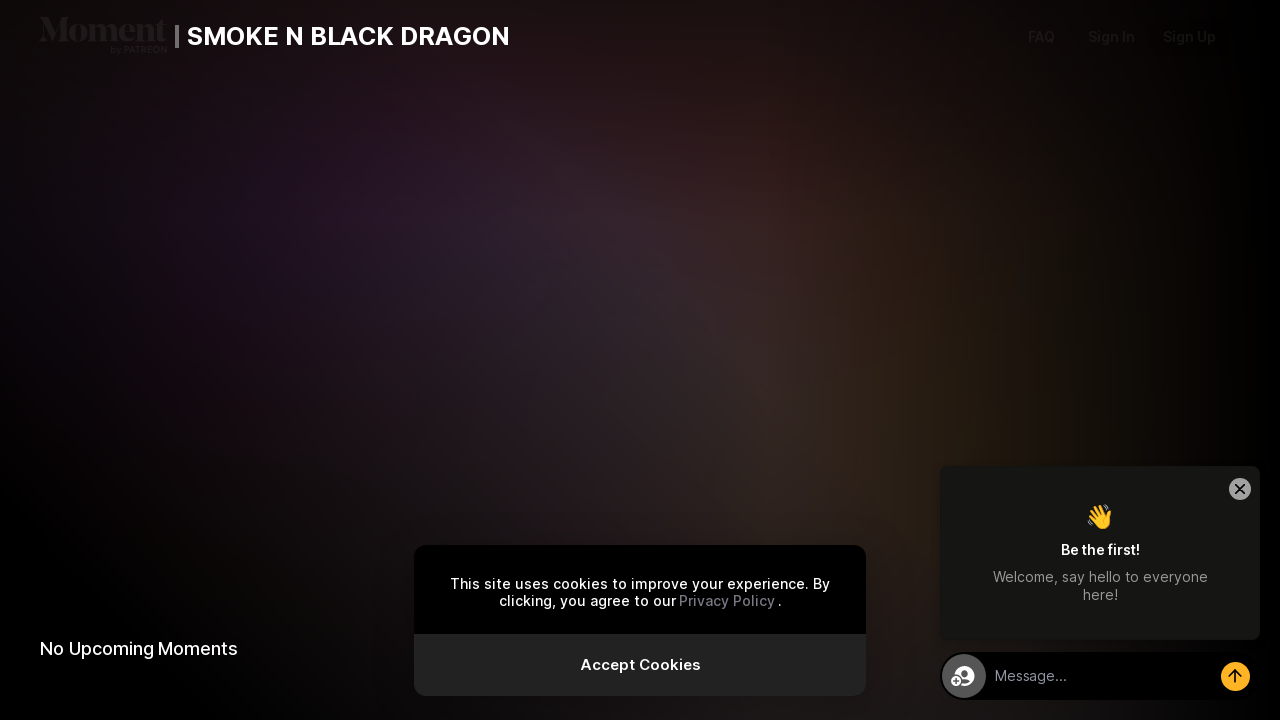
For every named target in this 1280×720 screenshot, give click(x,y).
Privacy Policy (727, 600)
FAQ (1041, 36)
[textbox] (1122, 676)
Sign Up (1189, 36)
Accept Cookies (640, 664)
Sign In (1111, 36)
